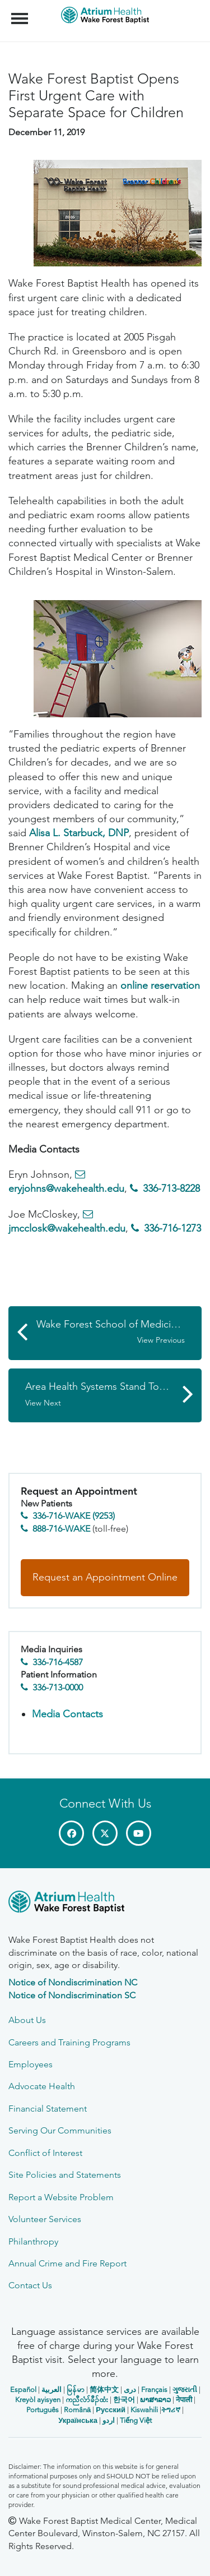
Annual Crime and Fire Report (67, 2263)
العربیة (51, 2389)
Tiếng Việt (136, 2420)
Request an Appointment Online (105, 1577)
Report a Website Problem (61, 2197)
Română (77, 2410)
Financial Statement (47, 2108)
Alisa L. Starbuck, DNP (79, 833)
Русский (110, 2410)
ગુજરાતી (184, 2389)
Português (42, 2410)
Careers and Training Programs (69, 2042)
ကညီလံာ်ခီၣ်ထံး (87, 2399)
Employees (30, 2064)
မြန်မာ (76, 2389)
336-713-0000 (57, 1687)
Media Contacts (67, 1714)
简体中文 (104, 2389)
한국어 (124, 2399)
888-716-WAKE (61, 1528)
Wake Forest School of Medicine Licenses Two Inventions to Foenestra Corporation (119, 1332)
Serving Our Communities (59, 2130)
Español (23, 2389)
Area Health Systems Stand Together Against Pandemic (113, 1394)
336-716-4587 (57, 1662)
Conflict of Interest (45, 2153)
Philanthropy (33, 2241)
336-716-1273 (172, 1228)
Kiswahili (144, 2410)
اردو (108, 2420)
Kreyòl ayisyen (37, 2399)
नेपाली (184, 2399)
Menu (21, 13)
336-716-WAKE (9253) (73, 1515)
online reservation (160, 985)
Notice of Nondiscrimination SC (72, 1995)
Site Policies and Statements (64, 2174)
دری (130, 2389)
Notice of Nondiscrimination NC (72, 1982)
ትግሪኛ (170, 2410)
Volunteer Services (44, 2219)
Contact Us (30, 2285)
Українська (77, 2420)
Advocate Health (41, 2086)
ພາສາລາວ (155, 2399)
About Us (27, 2020)
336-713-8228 (171, 1188)
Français (154, 2389)
